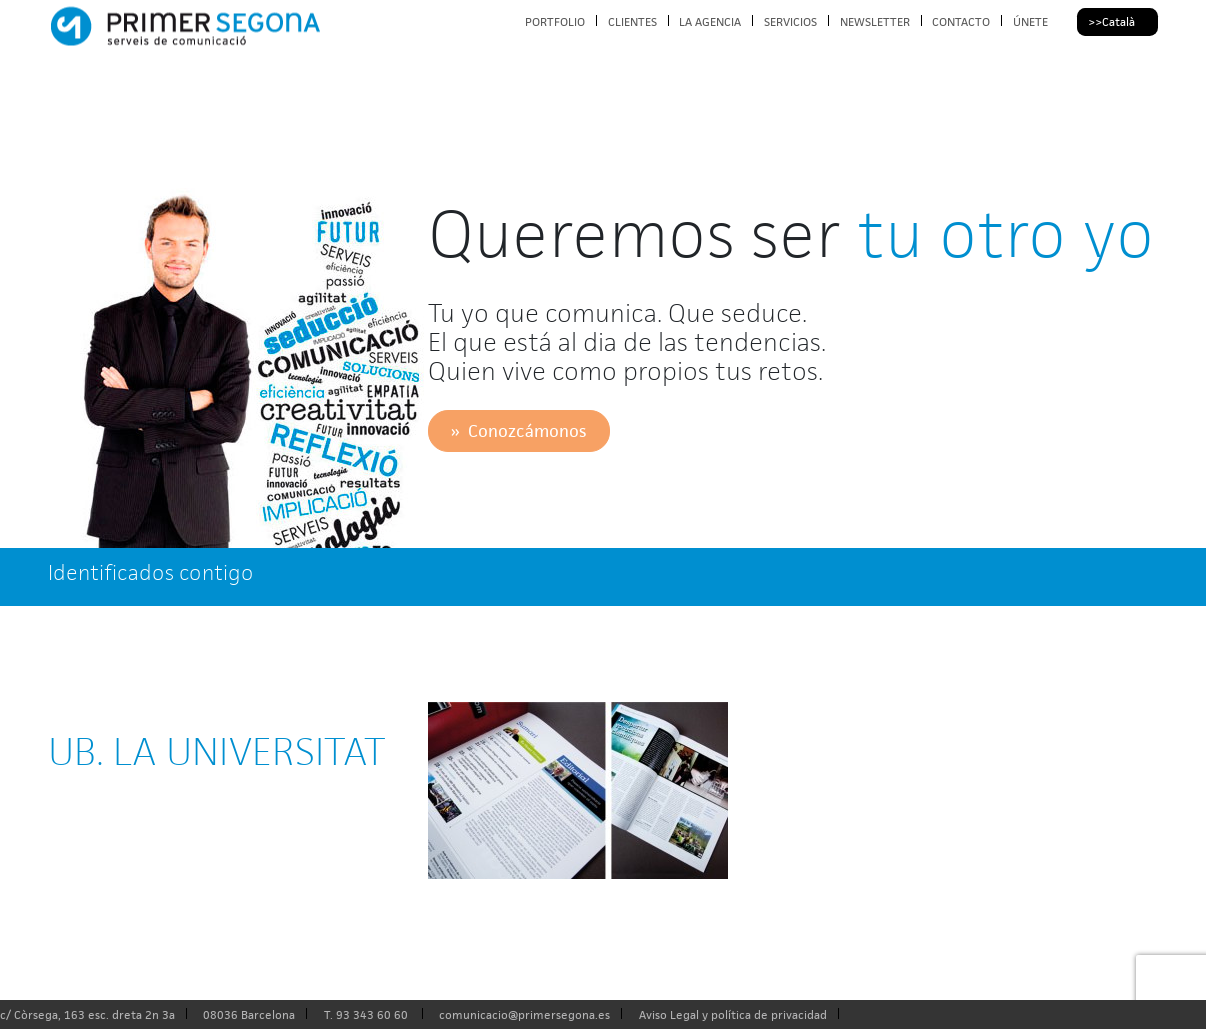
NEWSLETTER (875, 21)
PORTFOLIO (555, 21)
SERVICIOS (790, 21)
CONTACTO (961, 21)
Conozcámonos (527, 431)
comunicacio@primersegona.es (524, 1014)
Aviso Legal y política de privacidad (733, 1014)
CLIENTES (632, 21)
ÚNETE (1030, 21)
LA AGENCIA (710, 21)
